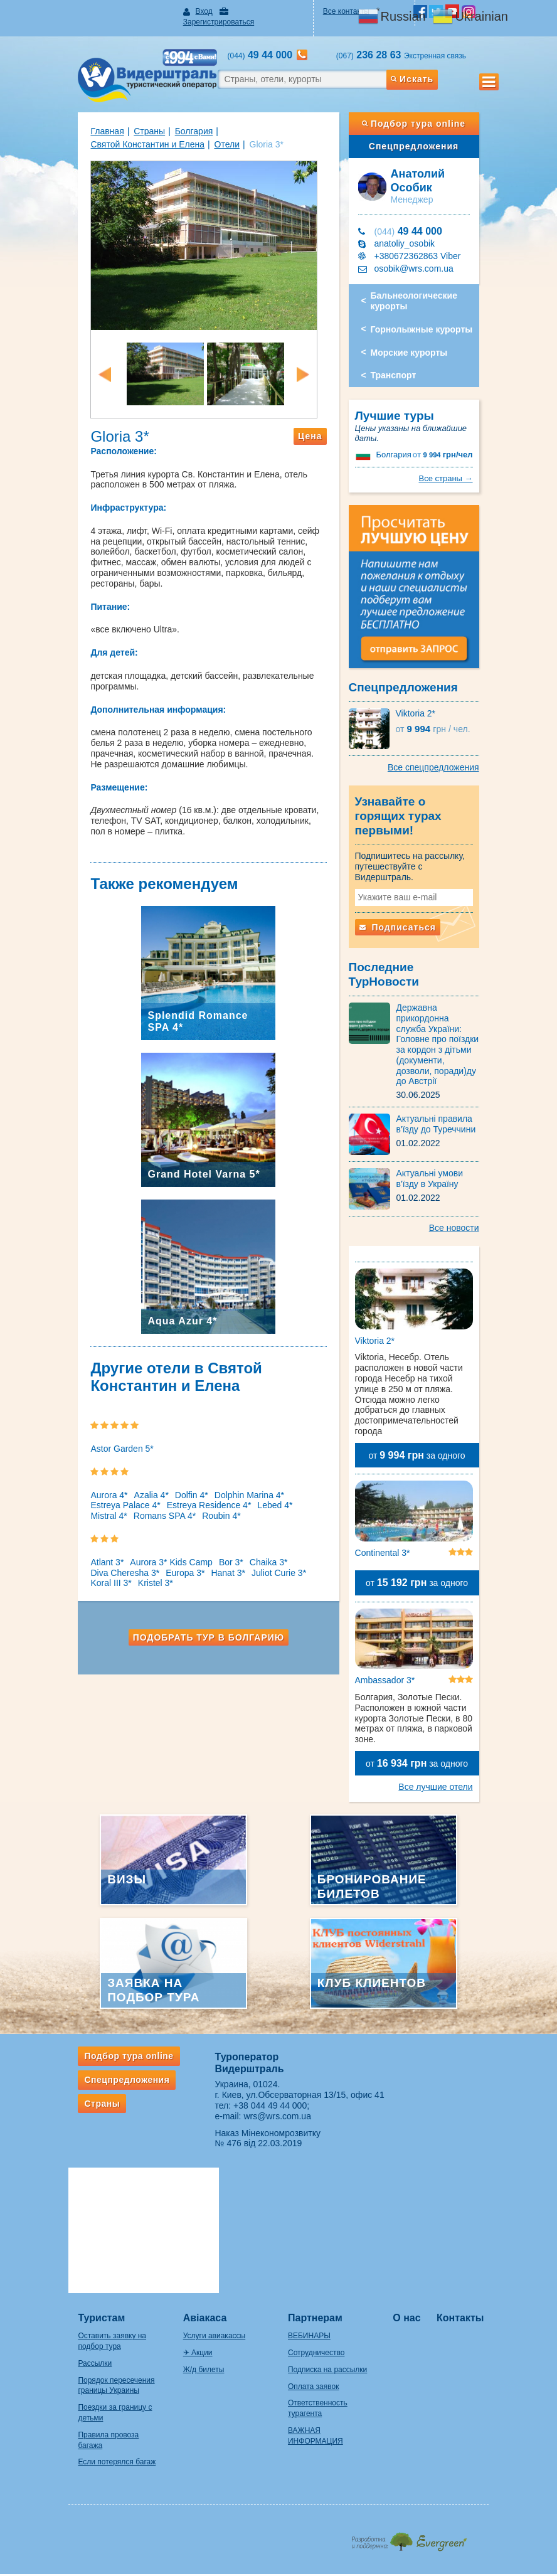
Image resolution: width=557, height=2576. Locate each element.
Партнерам (315, 2152)
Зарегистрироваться (256, 11)
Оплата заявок (313, 2220)
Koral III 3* (307, 1577)
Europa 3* (160, 1577)
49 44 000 (416, 220)
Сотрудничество (316, 2187)
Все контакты (350, 11)
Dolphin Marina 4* (223, 1499)
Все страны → (471, 467)
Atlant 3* (81, 1567)
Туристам (76, 2152)
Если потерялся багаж (91, 2285)
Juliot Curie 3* (253, 1577)
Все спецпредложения (458, 778)
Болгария (168, 120)
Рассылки (70, 2197)
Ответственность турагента (335, 2237)
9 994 (468, 444)
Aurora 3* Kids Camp (146, 1567)
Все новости (479, 1178)
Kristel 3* (82, 1587)
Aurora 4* (83, 1499)
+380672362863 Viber (426, 245)
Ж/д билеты (191, 2204)
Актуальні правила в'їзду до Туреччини (444, 1074)
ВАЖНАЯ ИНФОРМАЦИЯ (333, 2254)
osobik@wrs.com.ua (422, 258)
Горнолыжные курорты (430, 319)
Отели (77, 134)
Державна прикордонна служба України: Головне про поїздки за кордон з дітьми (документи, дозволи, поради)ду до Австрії (453, 1005)
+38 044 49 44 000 (262, 2061)
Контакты (478, 2152)
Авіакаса (193, 2152)
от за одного (433, 1393)
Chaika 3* (243, 1567)
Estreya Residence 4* (183, 1509)
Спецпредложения (430, 136)
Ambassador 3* (393, 1636)
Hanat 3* (203, 1577)
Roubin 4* (153, 1520)
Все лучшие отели (461, 1742)
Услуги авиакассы (202, 2170)
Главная (81, 120)
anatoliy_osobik (413, 233)
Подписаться (406, 913)
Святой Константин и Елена (254, 120)
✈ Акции (185, 2187)
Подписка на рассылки (327, 2204)
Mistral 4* (291, 1509)
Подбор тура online (430, 113)
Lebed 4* (249, 1509)
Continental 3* (390, 1499)
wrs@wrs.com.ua (269, 2072)
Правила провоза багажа (96, 2269)
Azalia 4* (126, 1499)
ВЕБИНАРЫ (309, 2170)
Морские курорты (417, 342)
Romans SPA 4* (96, 1520)
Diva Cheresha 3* (99, 1577)
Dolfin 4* (166, 1499)
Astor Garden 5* (96, 1453)
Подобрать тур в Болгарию (200, 1642)
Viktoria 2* (424, 724)
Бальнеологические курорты (422, 290)
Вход (191, 11)
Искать (432, 68)
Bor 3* (205, 1567)
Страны (124, 120)
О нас (419, 2152)
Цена (319, 451)
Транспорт (402, 365)
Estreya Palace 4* (100, 1509)
